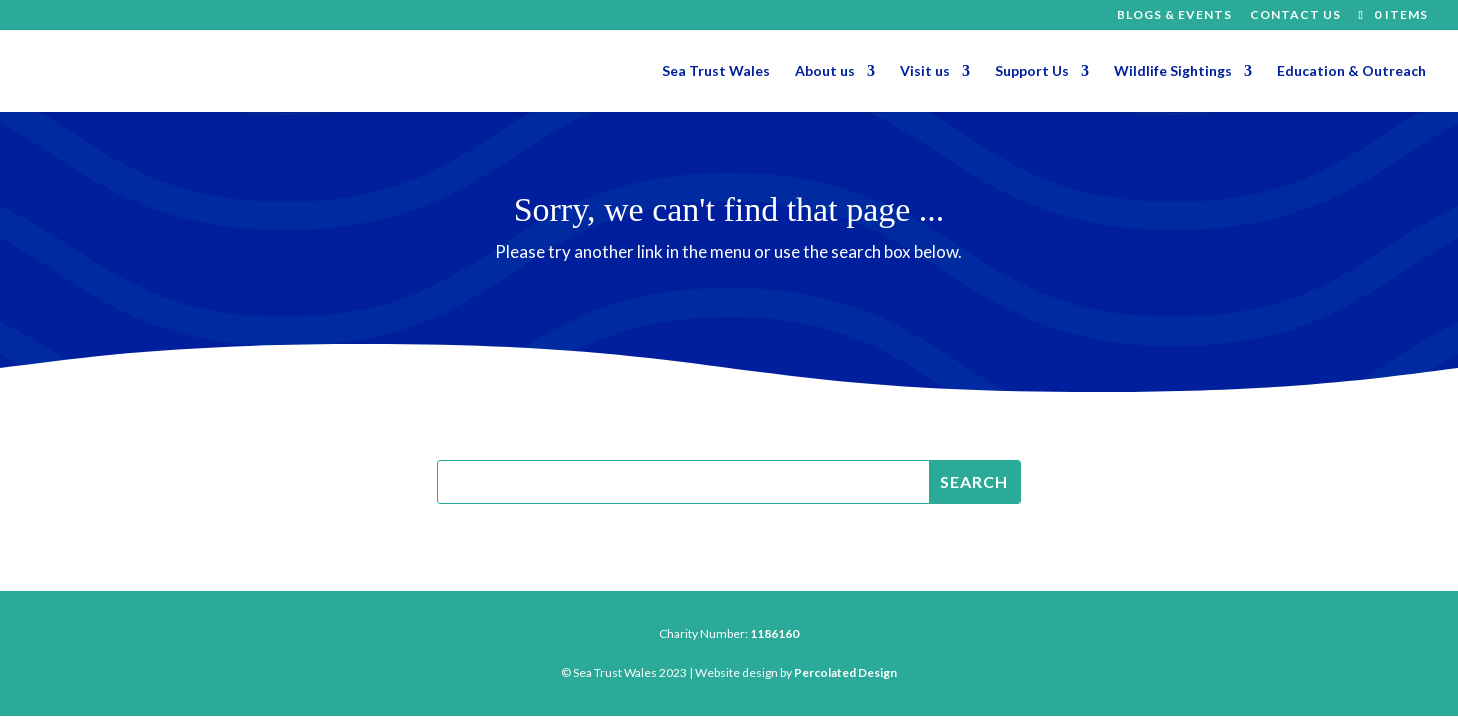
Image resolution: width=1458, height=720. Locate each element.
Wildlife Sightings (1173, 71)
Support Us (1032, 71)
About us (825, 71)
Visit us (925, 71)
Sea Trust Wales (716, 71)
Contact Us (1295, 15)
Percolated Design (845, 672)
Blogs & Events (1174, 15)
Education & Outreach (1351, 71)
